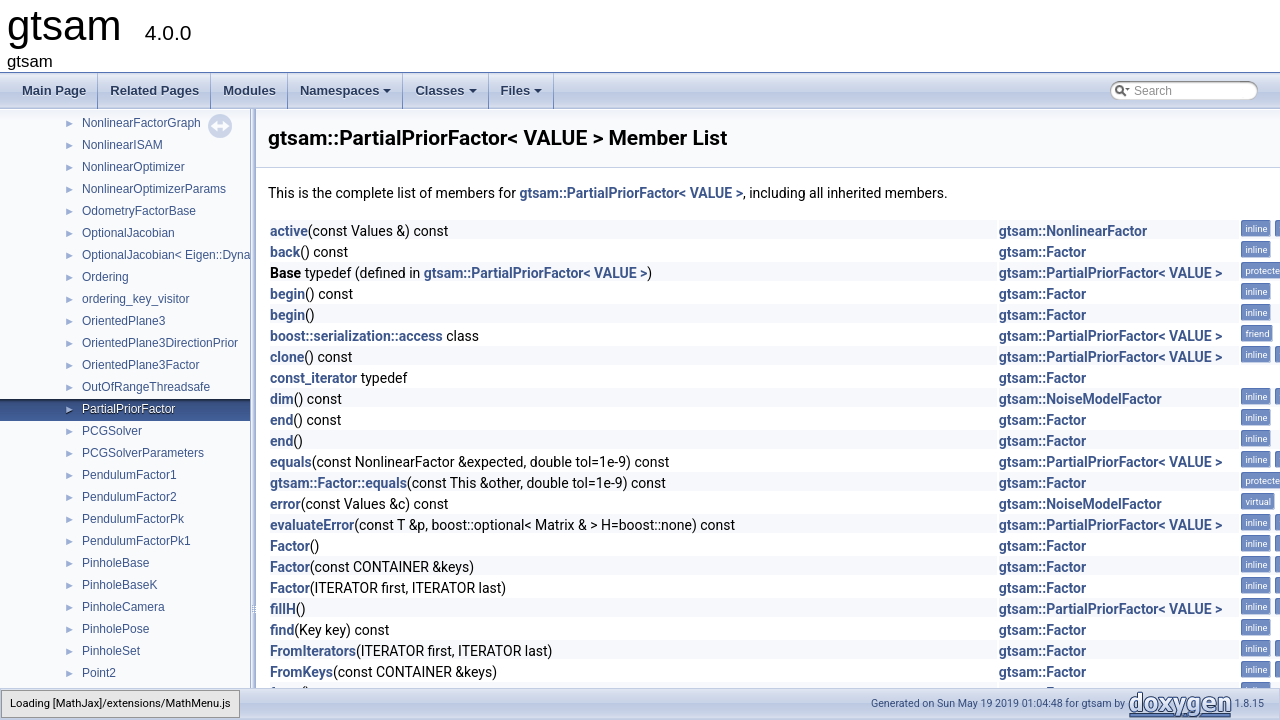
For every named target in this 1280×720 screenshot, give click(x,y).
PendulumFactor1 (129, 475)
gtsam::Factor (1042, 252)
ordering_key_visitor (135, 299)
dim (282, 399)
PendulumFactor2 (129, 497)
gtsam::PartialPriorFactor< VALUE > (631, 193)
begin (287, 294)
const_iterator (313, 378)
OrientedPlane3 (123, 321)
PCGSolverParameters (143, 453)
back (285, 252)
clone (287, 357)
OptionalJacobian (128, 233)
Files (523, 96)
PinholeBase (115, 563)
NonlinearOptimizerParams (154, 189)
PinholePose (115, 629)
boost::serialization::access (356, 336)
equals (291, 462)
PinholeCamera (123, 607)
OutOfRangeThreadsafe (146, 387)
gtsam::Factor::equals (338, 483)
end (281, 420)
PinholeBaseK (119, 585)
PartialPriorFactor (128, 409)
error (285, 504)
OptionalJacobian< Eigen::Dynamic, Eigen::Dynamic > (226, 255)
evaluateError (312, 525)
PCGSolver (112, 431)
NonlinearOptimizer (133, 167)
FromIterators (313, 651)
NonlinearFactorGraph (141, 123)
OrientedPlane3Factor (140, 365)
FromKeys (301, 672)
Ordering (105, 277)
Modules (249, 90)
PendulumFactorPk (133, 519)
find (282, 630)
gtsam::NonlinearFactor (1073, 231)
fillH (283, 609)
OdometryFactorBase (139, 211)
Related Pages (154, 90)
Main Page (54, 90)
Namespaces (347, 96)
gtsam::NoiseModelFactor (1080, 399)
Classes (447, 96)
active (289, 231)
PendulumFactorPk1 (136, 541)
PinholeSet (111, 651)
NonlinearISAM (122, 145)
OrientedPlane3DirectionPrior (160, 343)
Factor (290, 546)
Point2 (99, 673)
